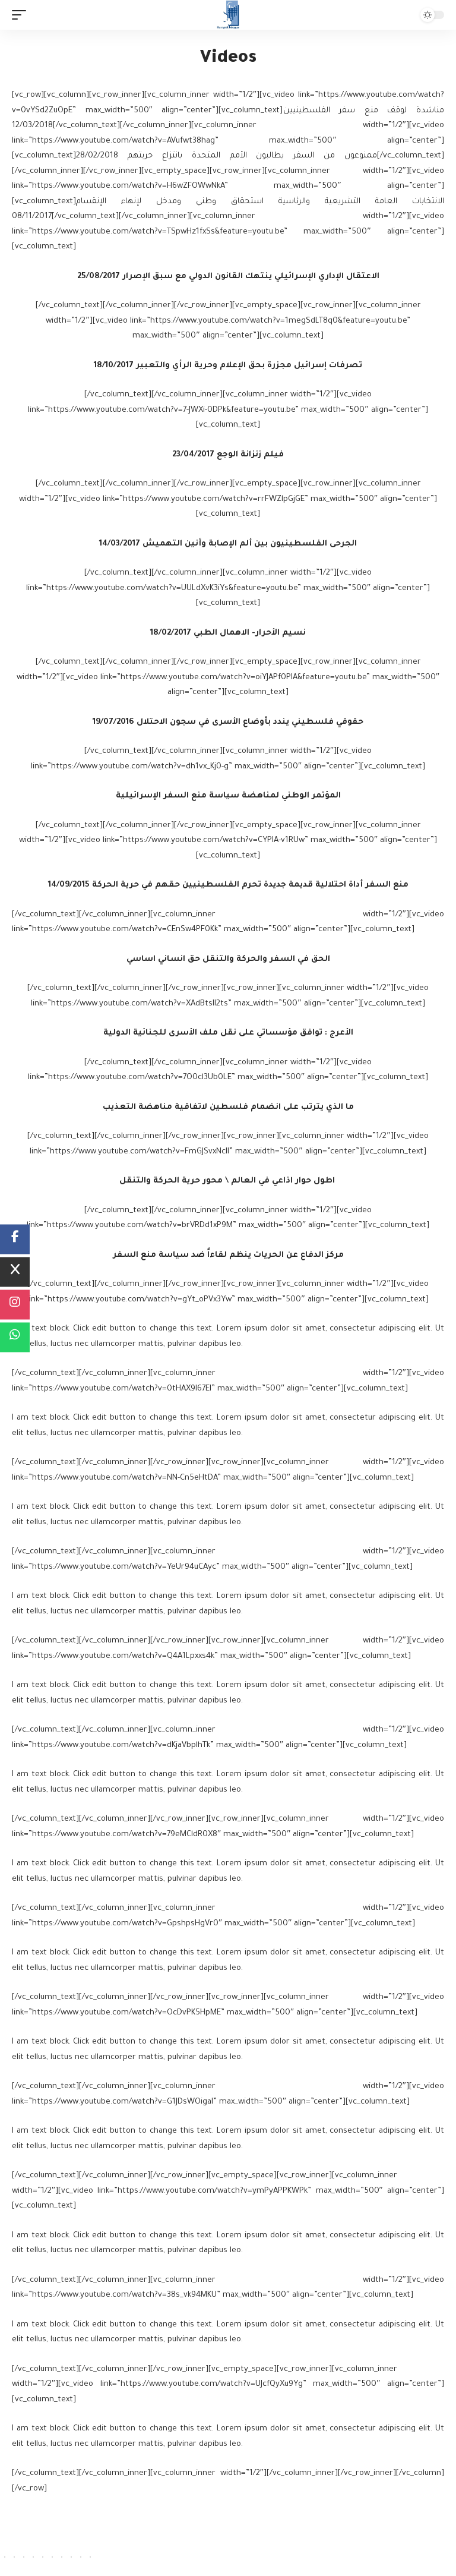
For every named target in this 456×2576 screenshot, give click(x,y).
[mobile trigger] (22, 15)
